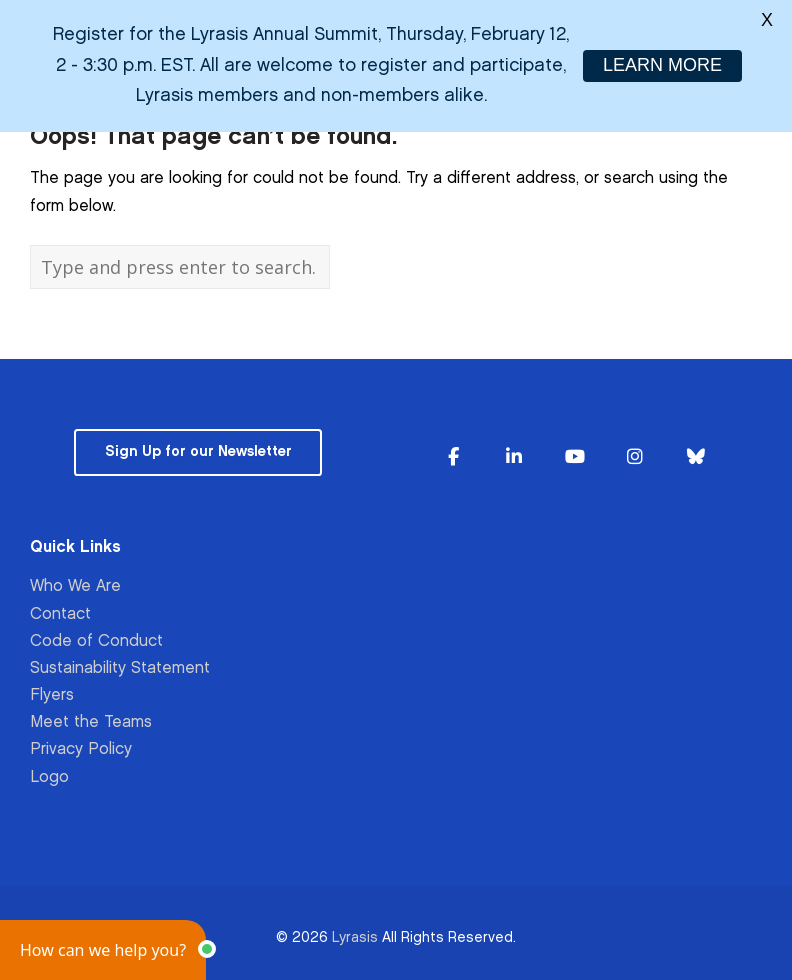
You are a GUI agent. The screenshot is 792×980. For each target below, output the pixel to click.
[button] (103, 950)
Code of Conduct (96, 641)
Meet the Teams (91, 722)
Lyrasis (355, 937)
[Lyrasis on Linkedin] (514, 457)
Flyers (52, 695)
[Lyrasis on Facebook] (453, 457)
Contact (60, 613)
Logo (49, 777)
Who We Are (75, 586)
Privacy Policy (81, 749)
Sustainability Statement (120, 668)
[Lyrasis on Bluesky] (696, 457)
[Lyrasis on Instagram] (635, 457)
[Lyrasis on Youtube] (575, 457)
